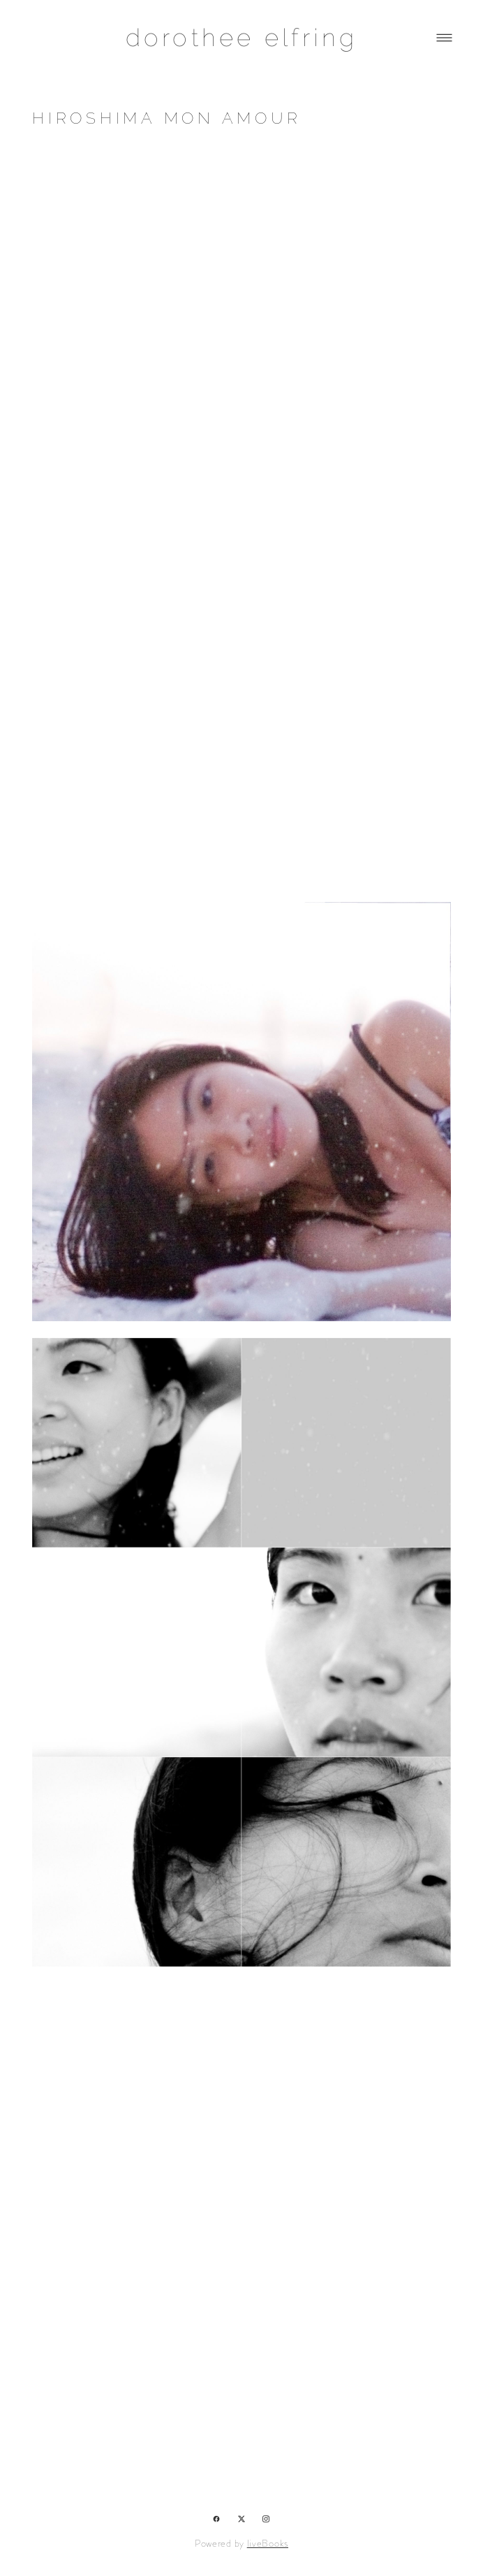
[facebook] (216, 2518)
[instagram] (266, 2518)
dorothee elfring (242, 37)
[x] (242, 2518)
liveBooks (267, 2543)
